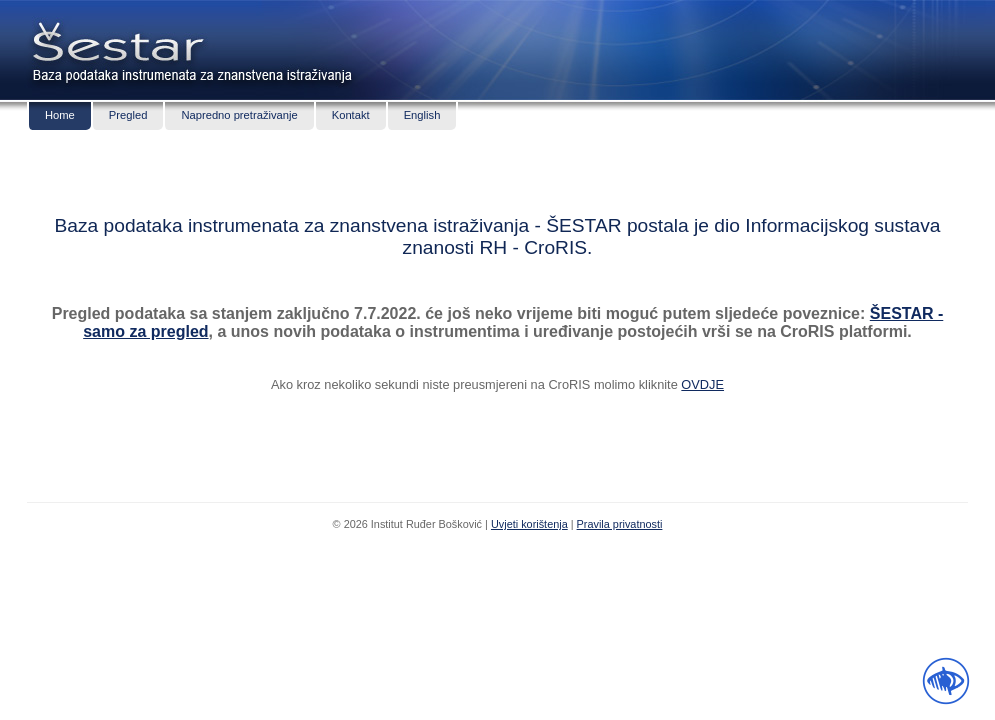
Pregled (128, 115)
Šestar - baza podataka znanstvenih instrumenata (115, 40)
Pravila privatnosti (620, 524)
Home (60, 115)
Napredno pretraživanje (239, 115)
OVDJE (702, 384)
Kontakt (351, 115)
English (422, 115)
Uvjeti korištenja (529, 524)
